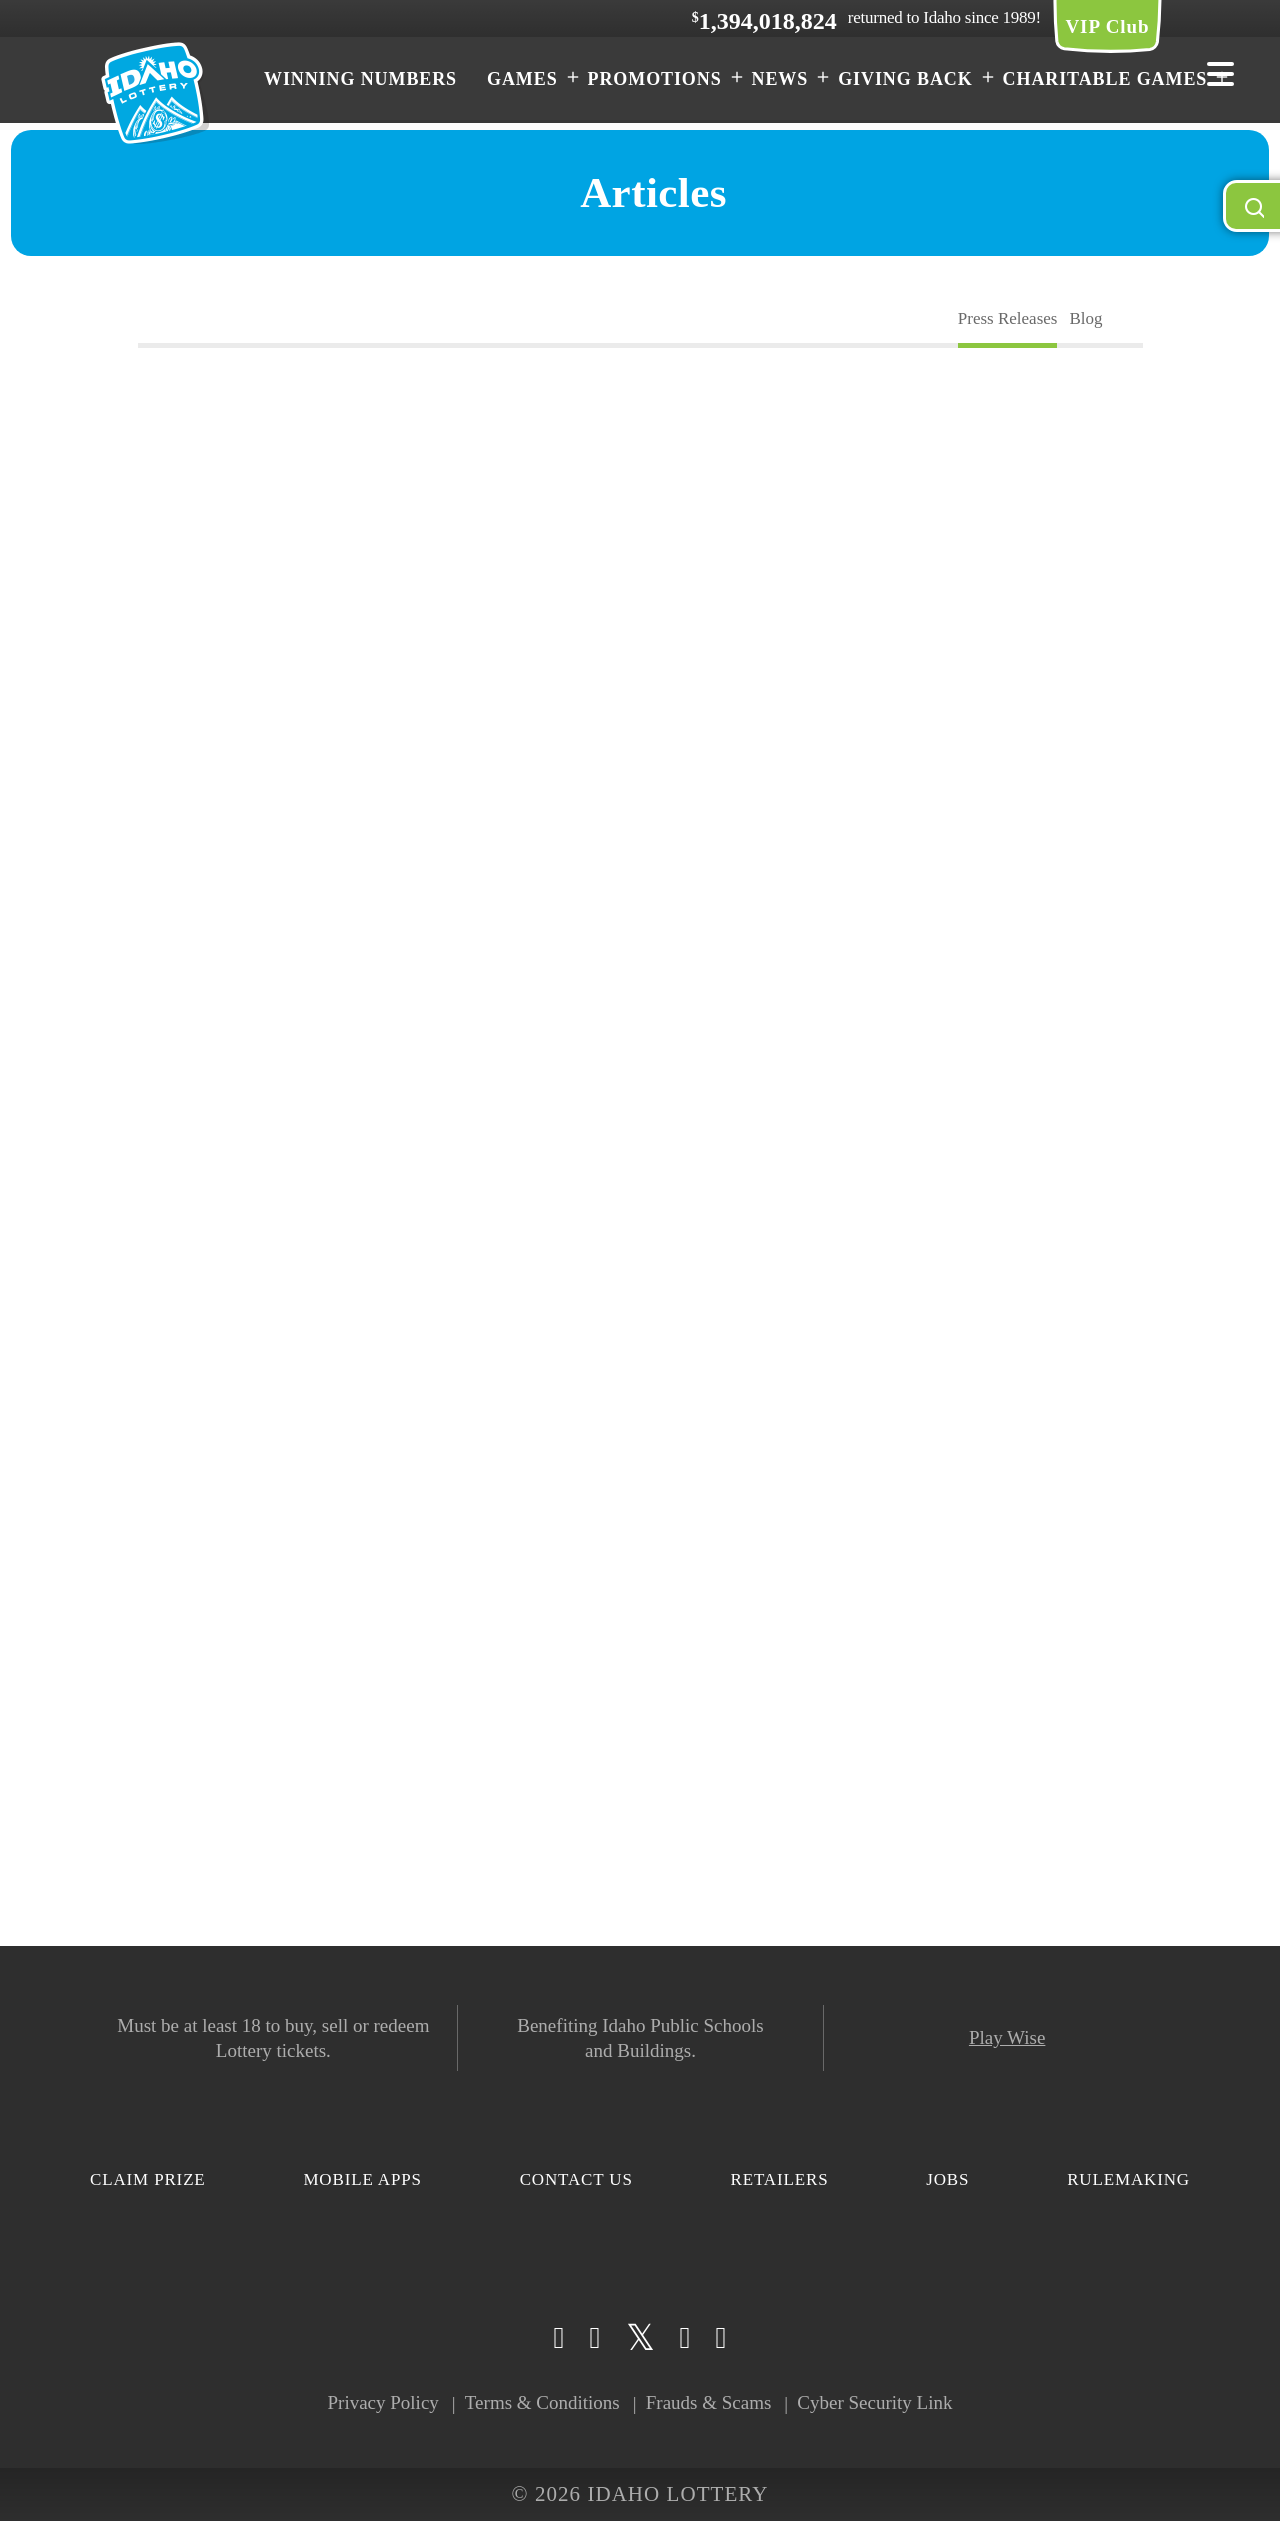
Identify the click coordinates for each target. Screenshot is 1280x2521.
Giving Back (905, 79)
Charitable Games (1105, 79)
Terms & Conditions (542, 2402)
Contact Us (576, 2179)
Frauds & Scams (709, 2402)
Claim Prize (148, 2179)
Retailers (780, 2179)
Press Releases (1008, 318)
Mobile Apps (362, 2179)
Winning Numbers (360, 79)
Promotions (655, 79)
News (780, 79)
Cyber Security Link (874, 2402)
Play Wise (1007, 2037)
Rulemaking (1128, 2179)
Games (522, 79)
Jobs (947, 2179)
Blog (1085, 318)
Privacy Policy (382, 2402)
